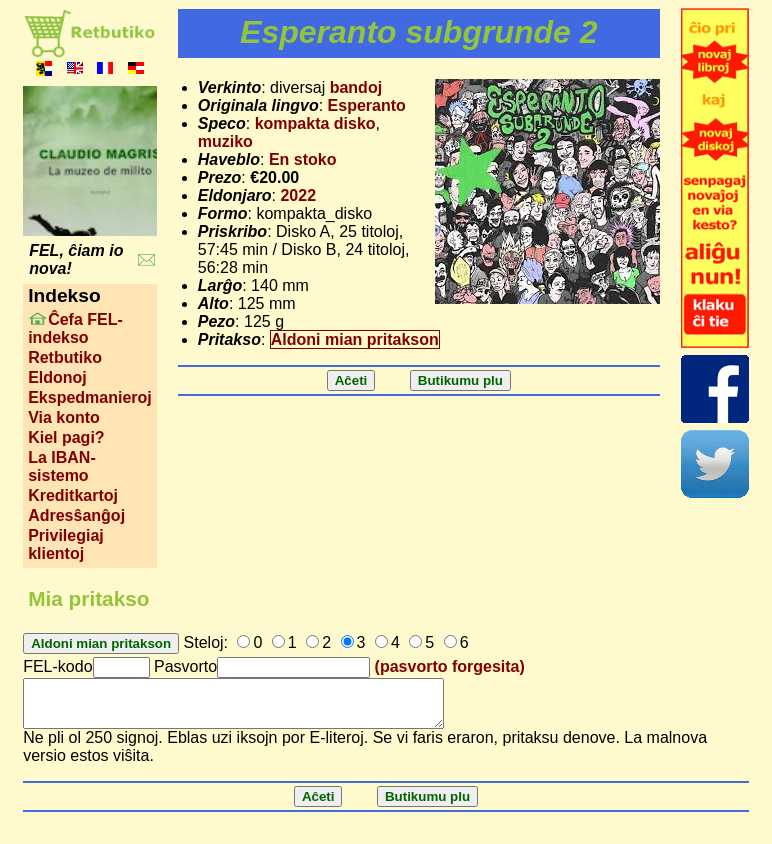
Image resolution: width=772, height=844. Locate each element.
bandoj (356, 87)
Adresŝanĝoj (76, 515)
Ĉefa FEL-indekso (75, 328)
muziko (225, 141)
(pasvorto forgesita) (450, 666)
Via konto (64, 417)
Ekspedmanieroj (90, 397)
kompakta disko (315, 123)
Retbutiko (65, 357)
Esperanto (367, 105)
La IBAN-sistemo (62, 466)
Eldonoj (57, 377)
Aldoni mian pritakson (355, 339)
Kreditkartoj (73, 495)
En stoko (303, 159)
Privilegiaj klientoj (66, 544)
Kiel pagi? (66, 437)
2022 (298, 195)
